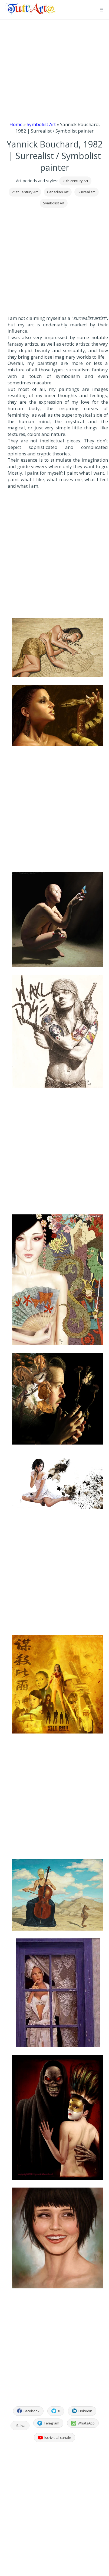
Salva (20, 2425)
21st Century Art (25, 191)
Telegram (48, 2423)
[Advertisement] (52, 70)
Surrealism (86, 191)
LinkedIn (82, 2410)
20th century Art (75, 180)
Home (15, 124)
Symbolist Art (41, 124)
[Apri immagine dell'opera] (57, 648)
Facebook (28, 2410)
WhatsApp (83, 2423)
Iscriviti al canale (54, 2437)
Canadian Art (57, 191)
